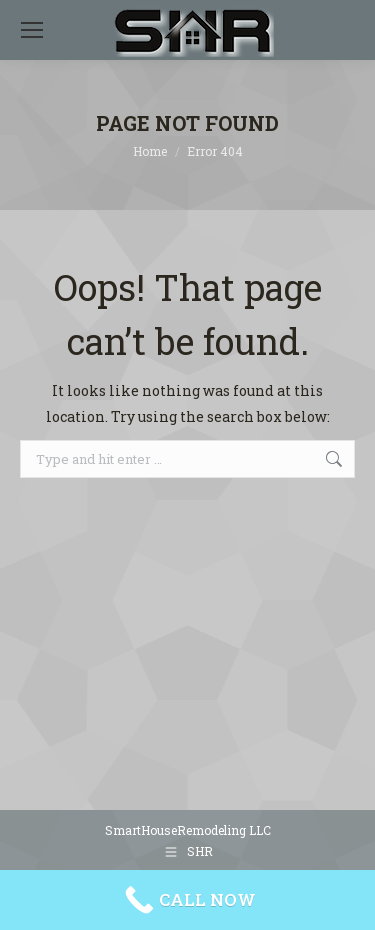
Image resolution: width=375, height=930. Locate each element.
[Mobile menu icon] (32, 30)
